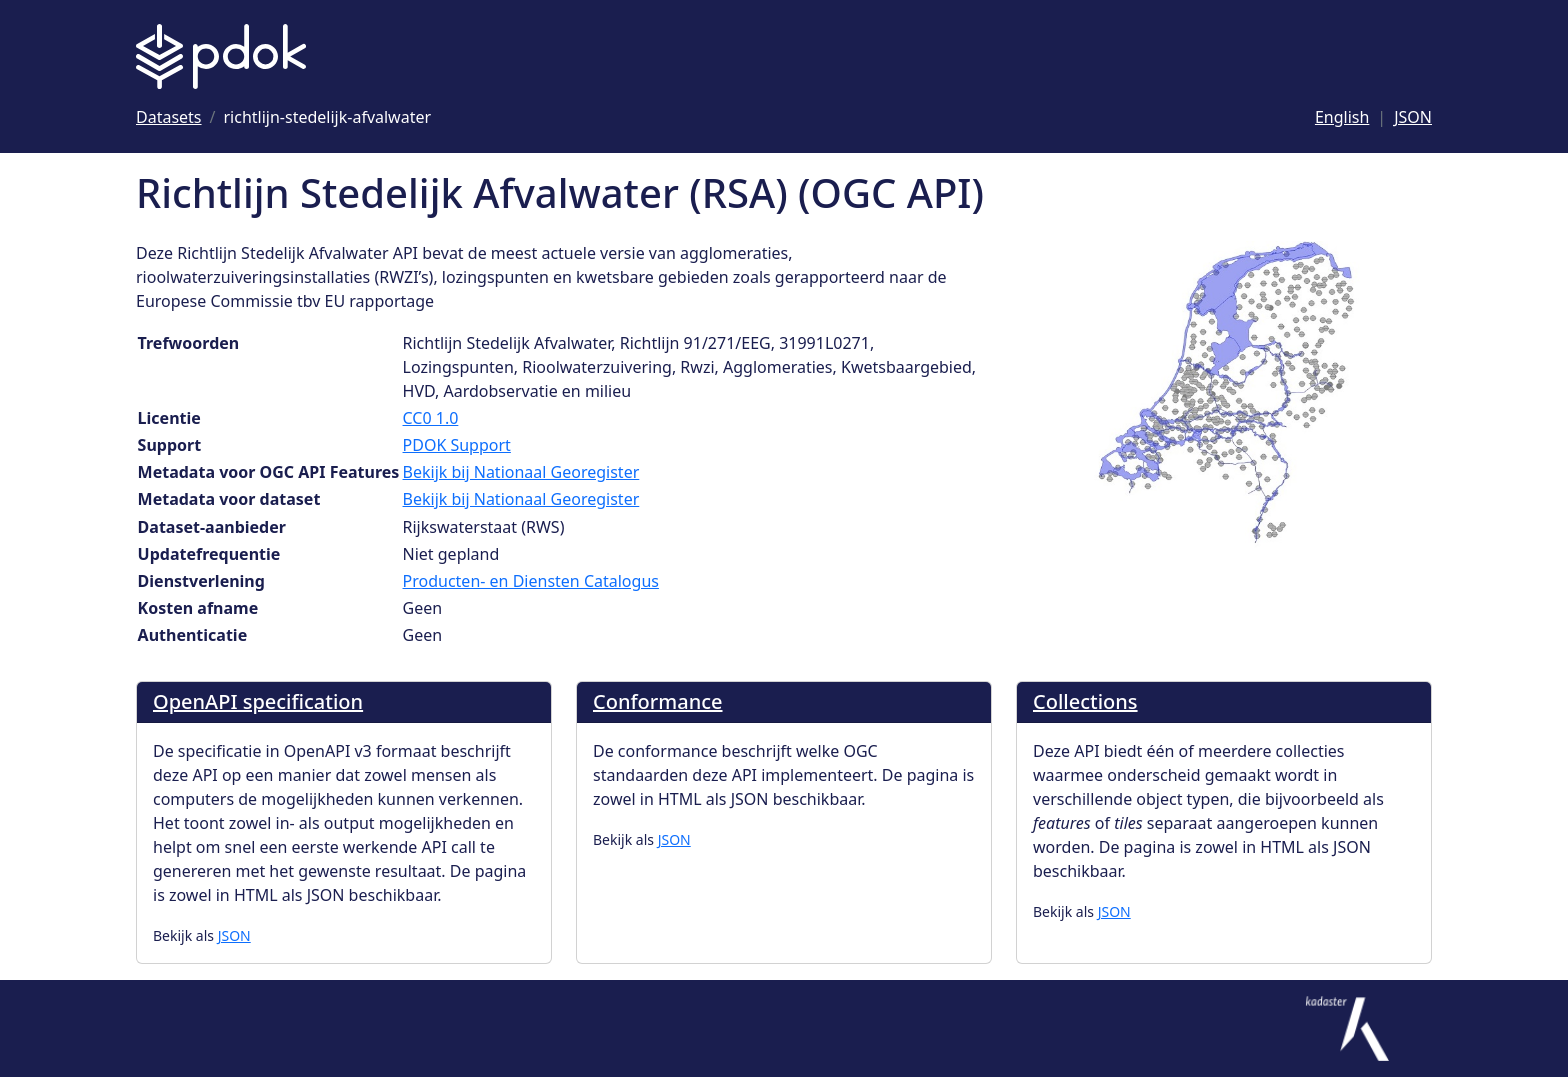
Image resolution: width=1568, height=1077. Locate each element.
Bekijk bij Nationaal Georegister (521, 472)
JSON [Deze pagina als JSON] (1413, 117)
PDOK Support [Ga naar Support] (457, 445)
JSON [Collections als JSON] (1114, 911)
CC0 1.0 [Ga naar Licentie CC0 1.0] (431, 418)
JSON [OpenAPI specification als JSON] (234, 935)
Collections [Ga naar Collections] (1085, 701)
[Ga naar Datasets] (169, 117)
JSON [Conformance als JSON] (674, 839)
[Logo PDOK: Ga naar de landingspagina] (221, 56)
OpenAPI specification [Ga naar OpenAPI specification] (258, 701)
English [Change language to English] (1342, 117)
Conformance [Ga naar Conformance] (658, 701)
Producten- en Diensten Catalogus (531, 581)
